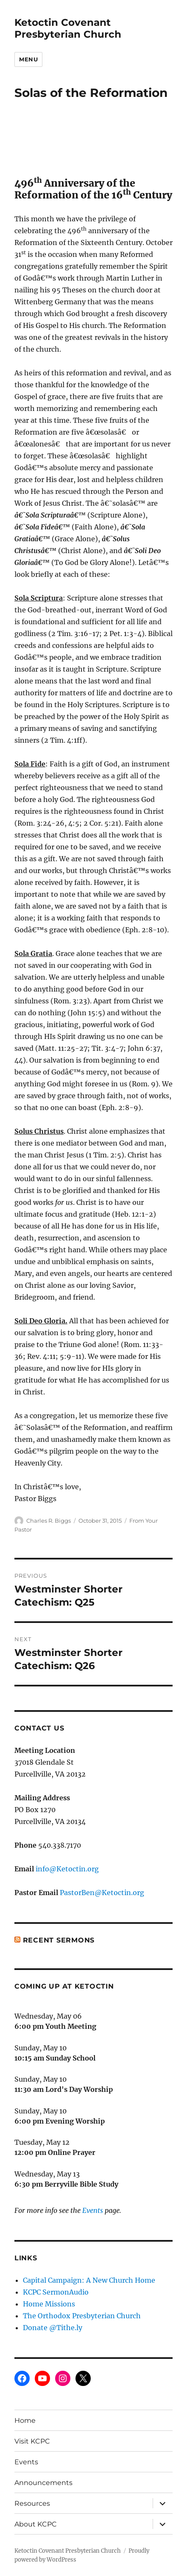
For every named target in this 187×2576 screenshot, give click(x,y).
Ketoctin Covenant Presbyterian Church (67, 28)
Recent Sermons (59, 1940)
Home (25, 2420)
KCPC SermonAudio (56, 2292)
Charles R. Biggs (48, 1520)
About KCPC (35, 2524)
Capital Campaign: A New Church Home (89, 2280)
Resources (32, 2503)
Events (92, 2210)
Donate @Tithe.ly (52, 2327)
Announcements (43, 2483)
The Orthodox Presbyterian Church (82, 2316)
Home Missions (49, 2304)
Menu (28, 59)
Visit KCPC (32, 2441)
